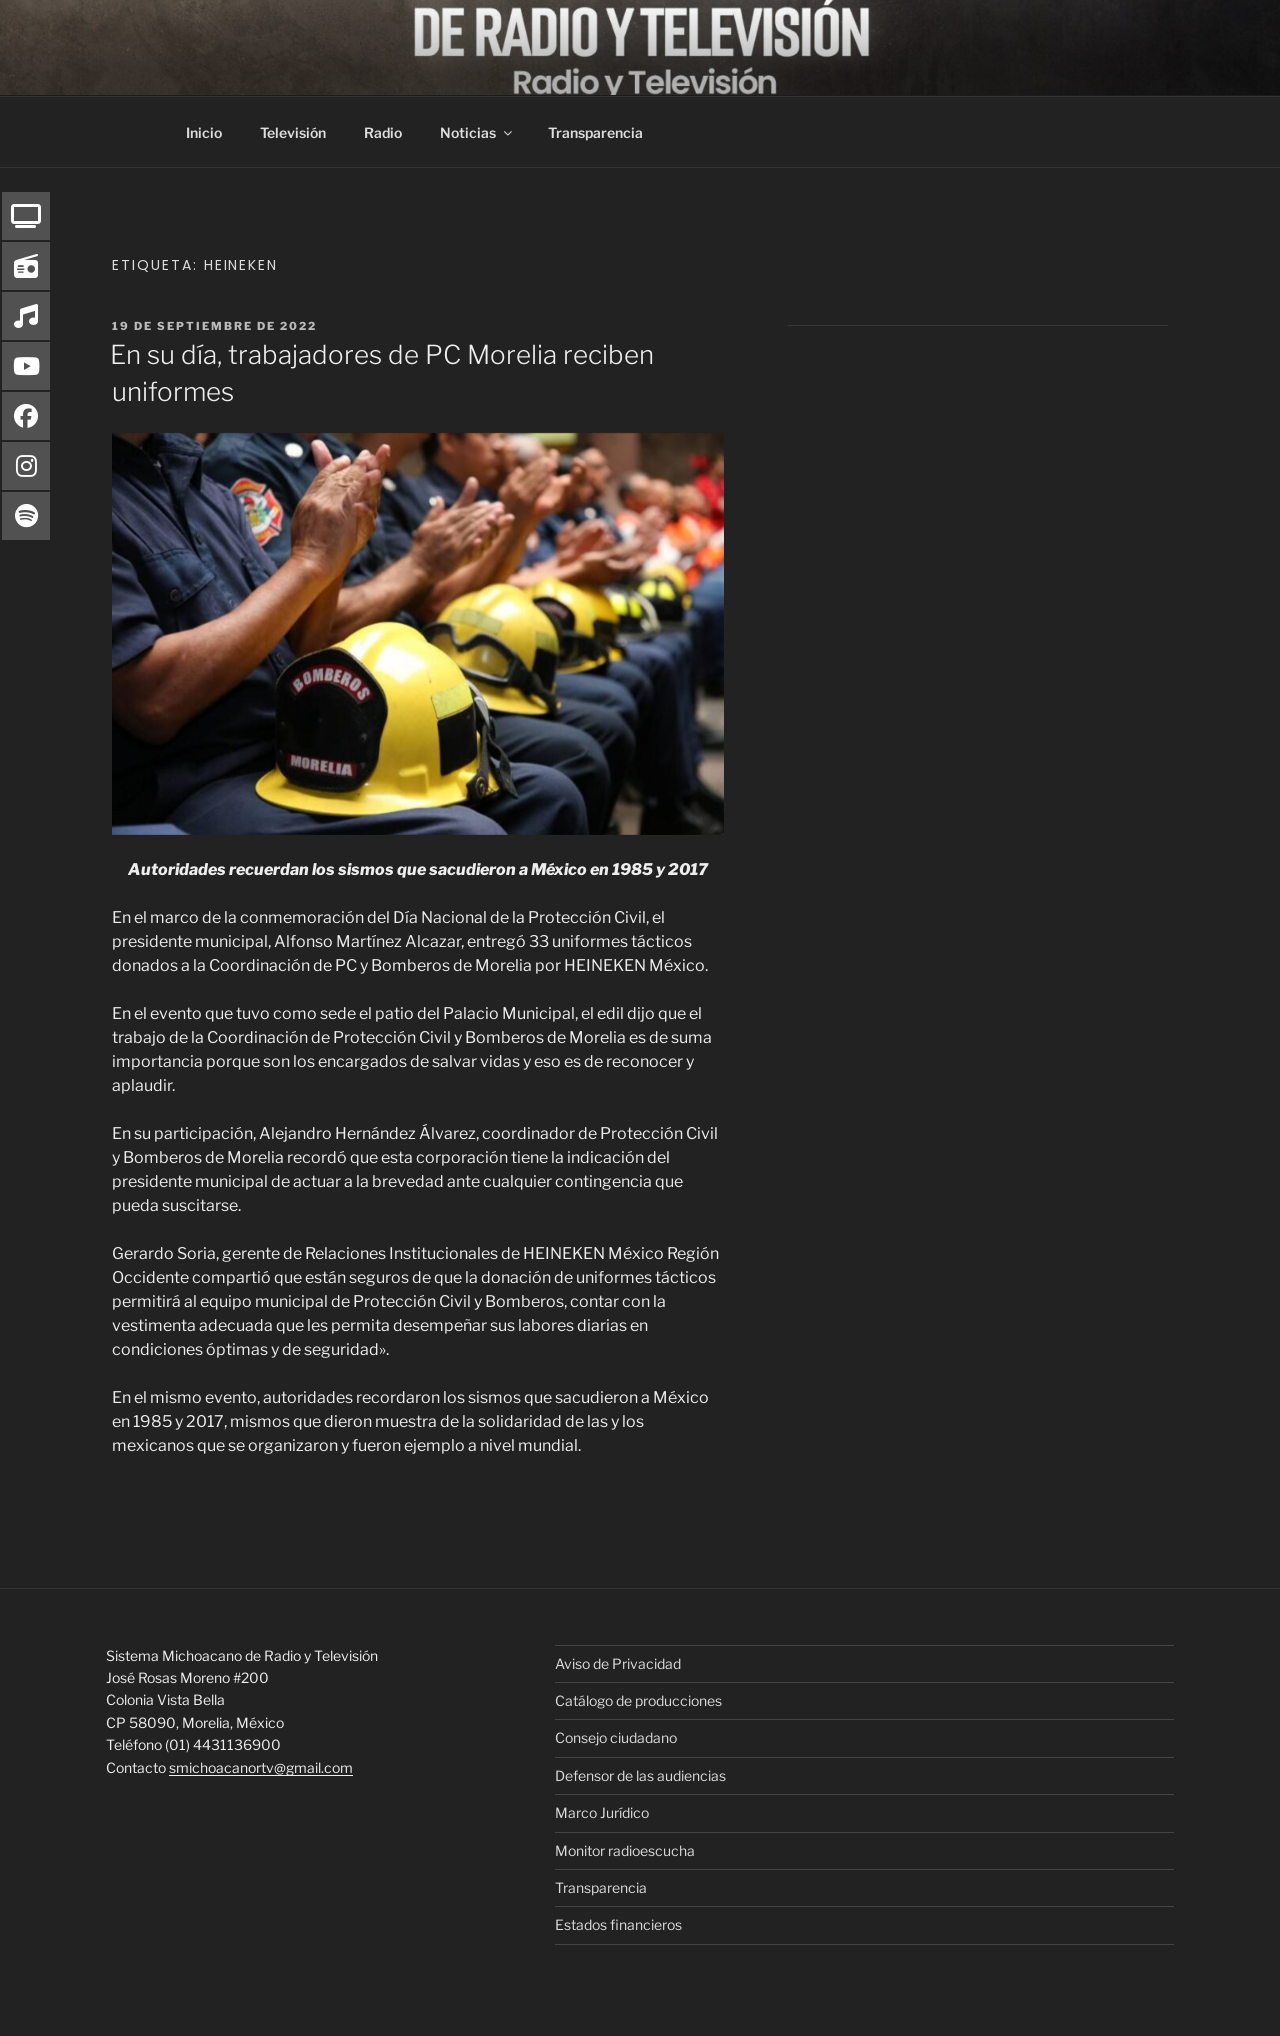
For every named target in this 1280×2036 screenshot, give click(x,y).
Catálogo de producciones (638, 1700)
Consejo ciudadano (616, 1737)
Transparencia (595, 132)
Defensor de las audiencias (640, 1775)
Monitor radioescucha (625, 1850)
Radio (383, 132)
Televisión (293, 132)
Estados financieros (618, 1924)
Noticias (477, 132)
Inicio (204, 132)
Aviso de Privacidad (618, 1663)
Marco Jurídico (602, 1812)
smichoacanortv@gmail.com (261, 1767)
